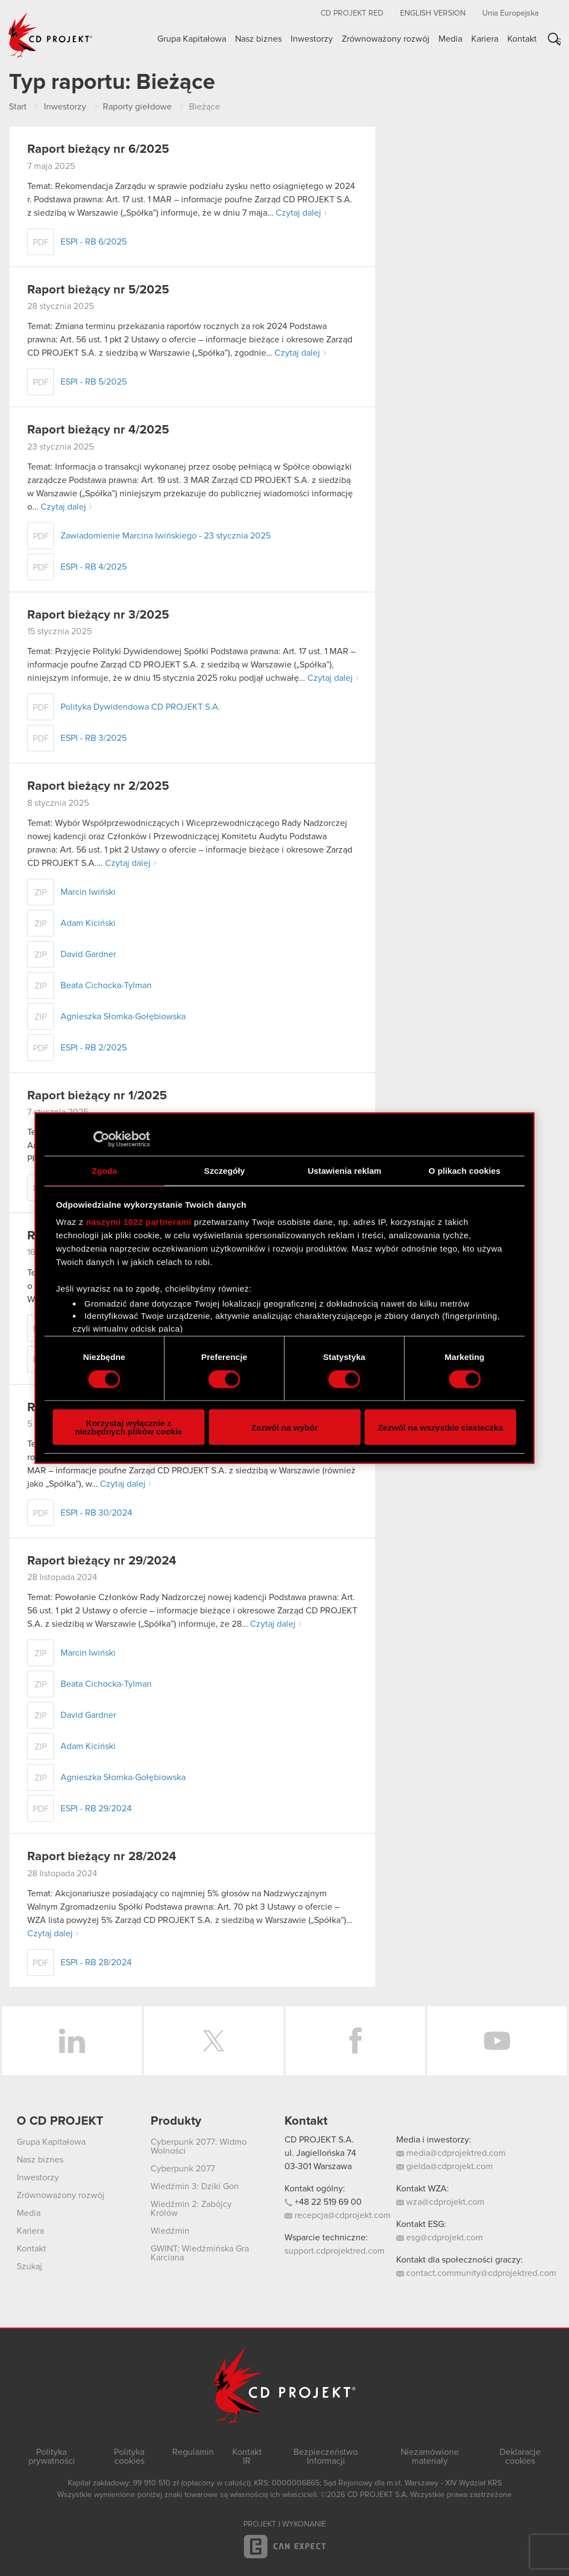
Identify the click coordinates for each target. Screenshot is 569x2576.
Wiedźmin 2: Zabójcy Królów (191, 2209)
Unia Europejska (510, 13)
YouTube (497, 2040)
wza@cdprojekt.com (440, 2202)
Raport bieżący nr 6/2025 (98, 149)
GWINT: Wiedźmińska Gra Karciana (200, 2253)
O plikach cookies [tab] (464, 1170)
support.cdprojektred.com (334, 2250)
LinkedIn (72, 2040)
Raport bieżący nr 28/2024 (101, 1857)
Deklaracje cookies (520, 2456)
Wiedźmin (170, 2230)
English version (433, 13)
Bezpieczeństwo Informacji (325, 2456)
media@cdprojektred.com (451, 2153)
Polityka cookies (129, 2456)
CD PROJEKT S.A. (319, 2139)
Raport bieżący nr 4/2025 (98, 430)
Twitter (213, 2040)
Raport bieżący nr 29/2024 (101, 1561)
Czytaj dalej (298, 212)
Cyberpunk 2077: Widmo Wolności (199, 2146)
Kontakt (522, 38)
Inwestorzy (312, 38)
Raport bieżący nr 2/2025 (98, 786)
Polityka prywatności (51, 2456)
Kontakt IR (247, 2456)
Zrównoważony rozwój (386, 38)
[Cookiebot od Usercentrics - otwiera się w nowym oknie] (101, 1138)
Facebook (355, 2040)
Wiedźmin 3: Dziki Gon (195, 2186)
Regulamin (193, 2452)
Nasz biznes (258, 38)
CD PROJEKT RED (352, 13)
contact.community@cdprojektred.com (476, 2273)
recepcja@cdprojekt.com (337, 2215)
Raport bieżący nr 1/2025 (97, 1096)
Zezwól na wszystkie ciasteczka (440, 1427)
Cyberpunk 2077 (183, 2168)
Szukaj (558, 41)
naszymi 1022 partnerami (139, 1222)
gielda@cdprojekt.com (444, 2166)
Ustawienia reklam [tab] (345, 1170)
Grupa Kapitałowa (191, 38)
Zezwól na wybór (284, 1427)
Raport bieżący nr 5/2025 (98, 290)
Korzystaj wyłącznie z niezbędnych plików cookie (128, 1427)
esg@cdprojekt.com (439, 2237)
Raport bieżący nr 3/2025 (98, 615)
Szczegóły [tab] (224, 1170)
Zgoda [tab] (104, 1170)
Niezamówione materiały (430, 2456)
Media (450, 38)
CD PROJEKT (50, 35)
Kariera (484, 38)
